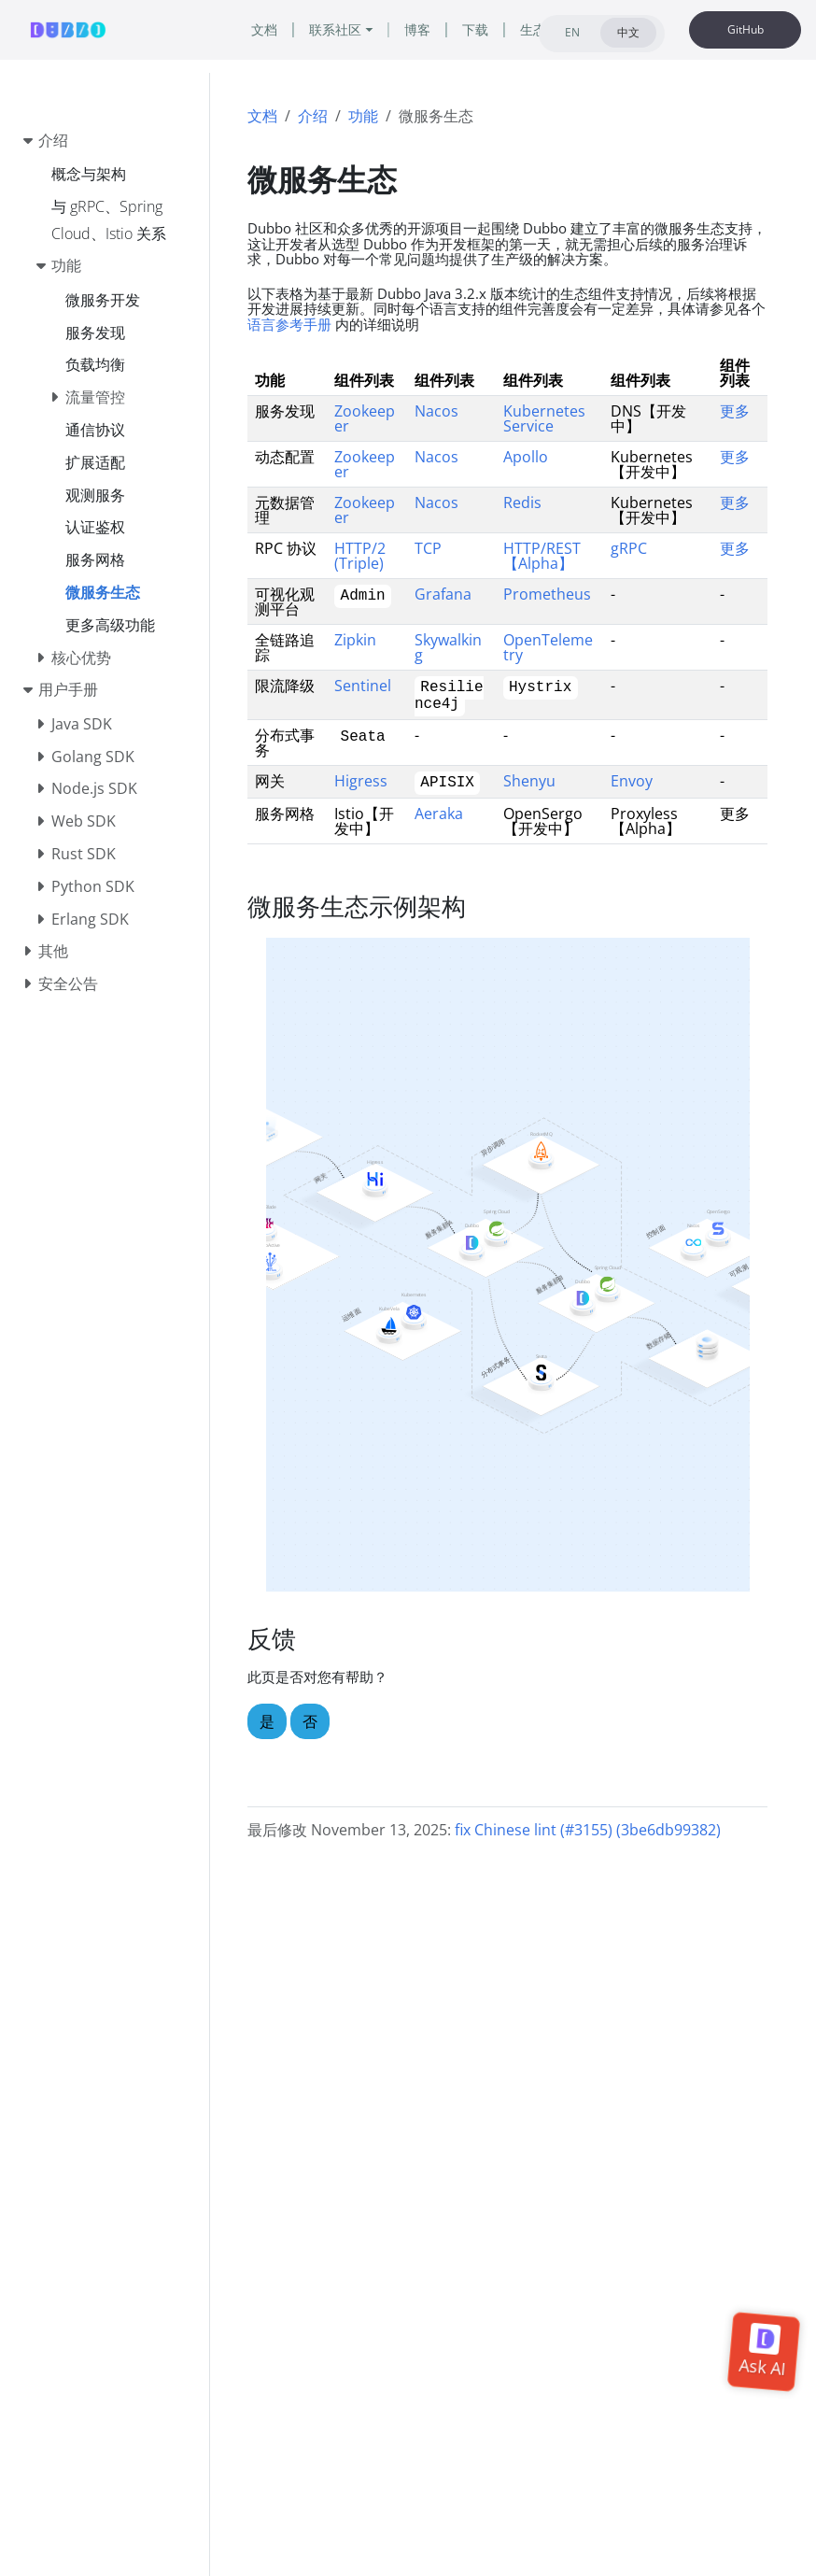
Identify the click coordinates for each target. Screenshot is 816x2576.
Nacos (436, 411)
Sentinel (362, 685)
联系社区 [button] (335, 29)
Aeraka (439, 813)
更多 (735, 411)
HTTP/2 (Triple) (360, 555)
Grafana (443, 594)
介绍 (313, 116)
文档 (262, 116)
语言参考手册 (289, 324)
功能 (363, 116)
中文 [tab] (628, 32)
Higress (360, 781)
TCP (428, 548)
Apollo (525, 456)
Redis (522, 502)
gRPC (629, 548)
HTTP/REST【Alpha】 (542, 555)
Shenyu (529, 781)
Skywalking (448, 647)
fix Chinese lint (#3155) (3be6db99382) (588, 1829)
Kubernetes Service (544, 418)
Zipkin (355, 640)
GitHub (745, 29)
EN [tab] (572, 32)
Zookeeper (364, 418)
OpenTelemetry (548, 647)
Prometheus (547, 594)
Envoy (632, 781)
